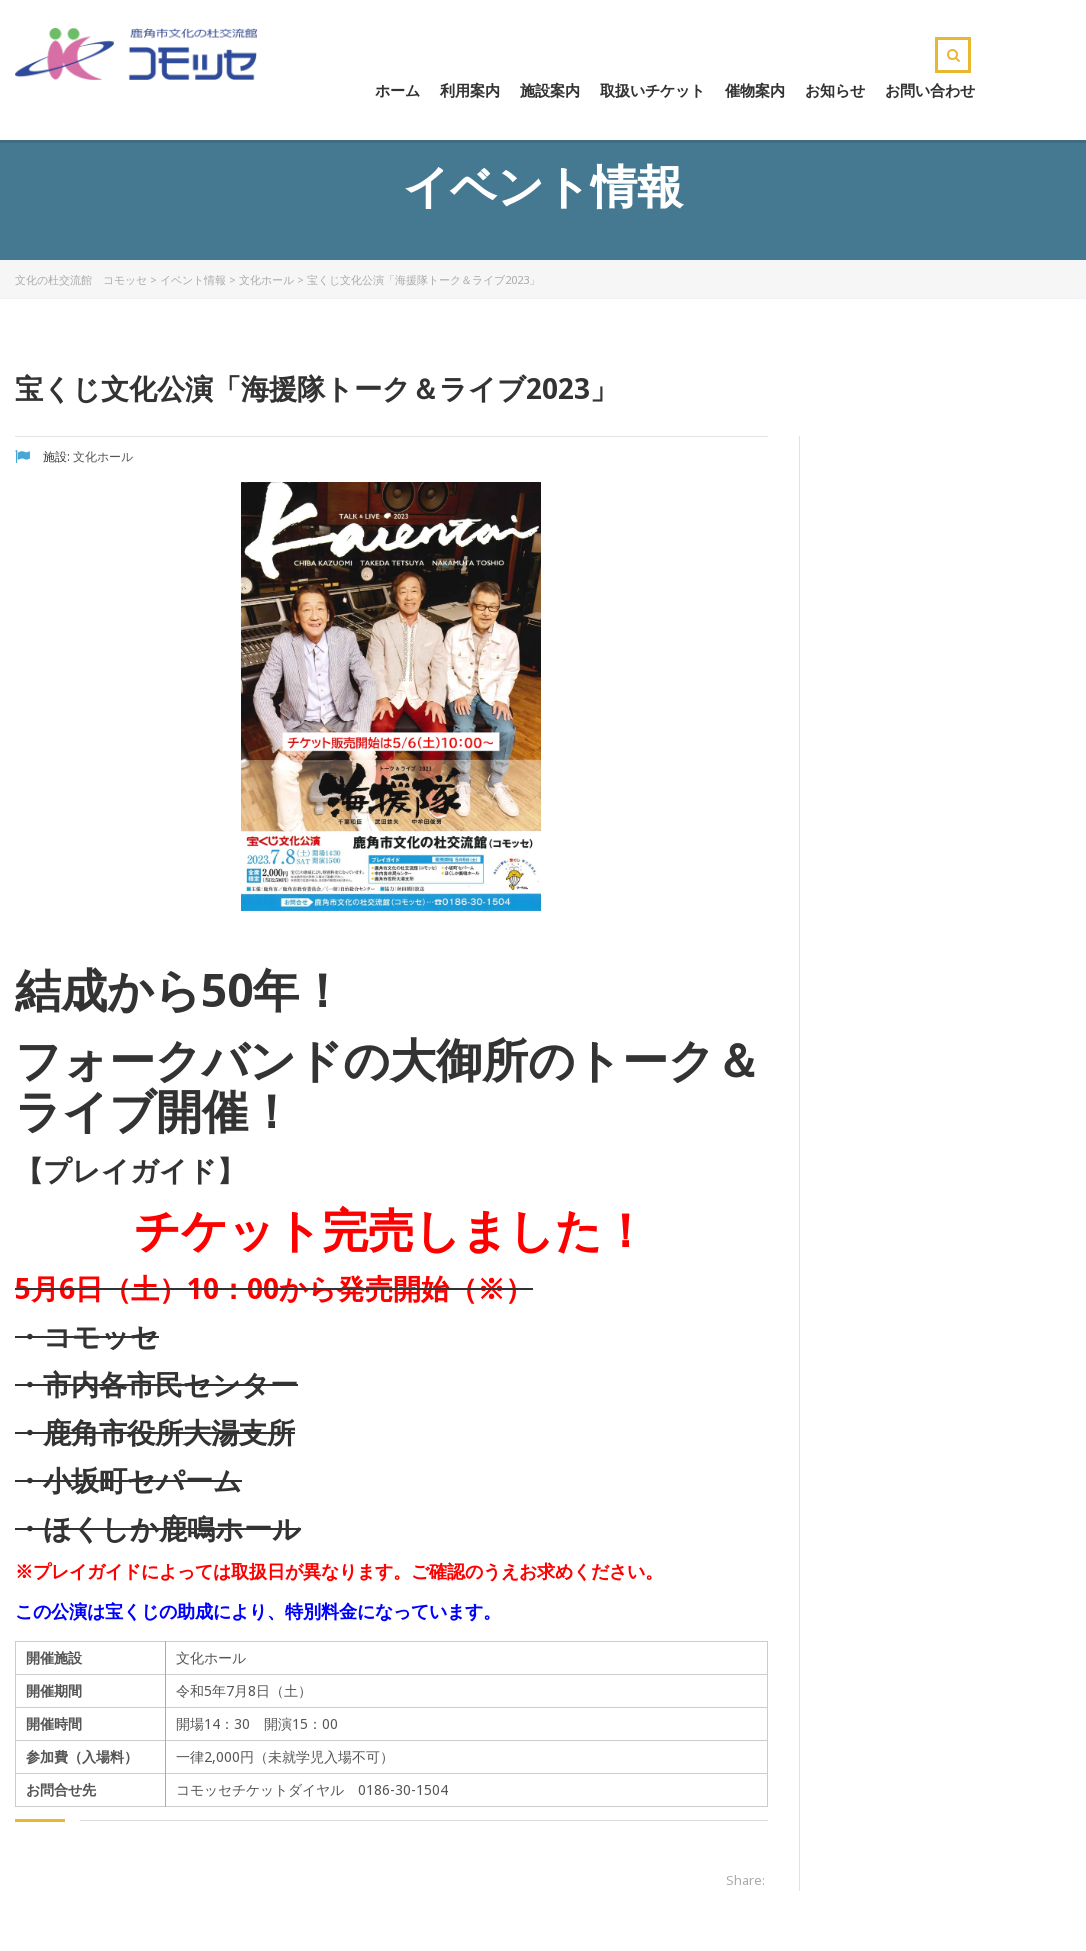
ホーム (397, 90)
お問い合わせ (930, 90)
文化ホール (266, 279)
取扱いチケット (652, 90)
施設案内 (550, 90)
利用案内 (470, 90)
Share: (745, 1880)
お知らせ (835, 90)
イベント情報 (193, 279)
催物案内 (755, 90)
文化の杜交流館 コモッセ (81, 279)
